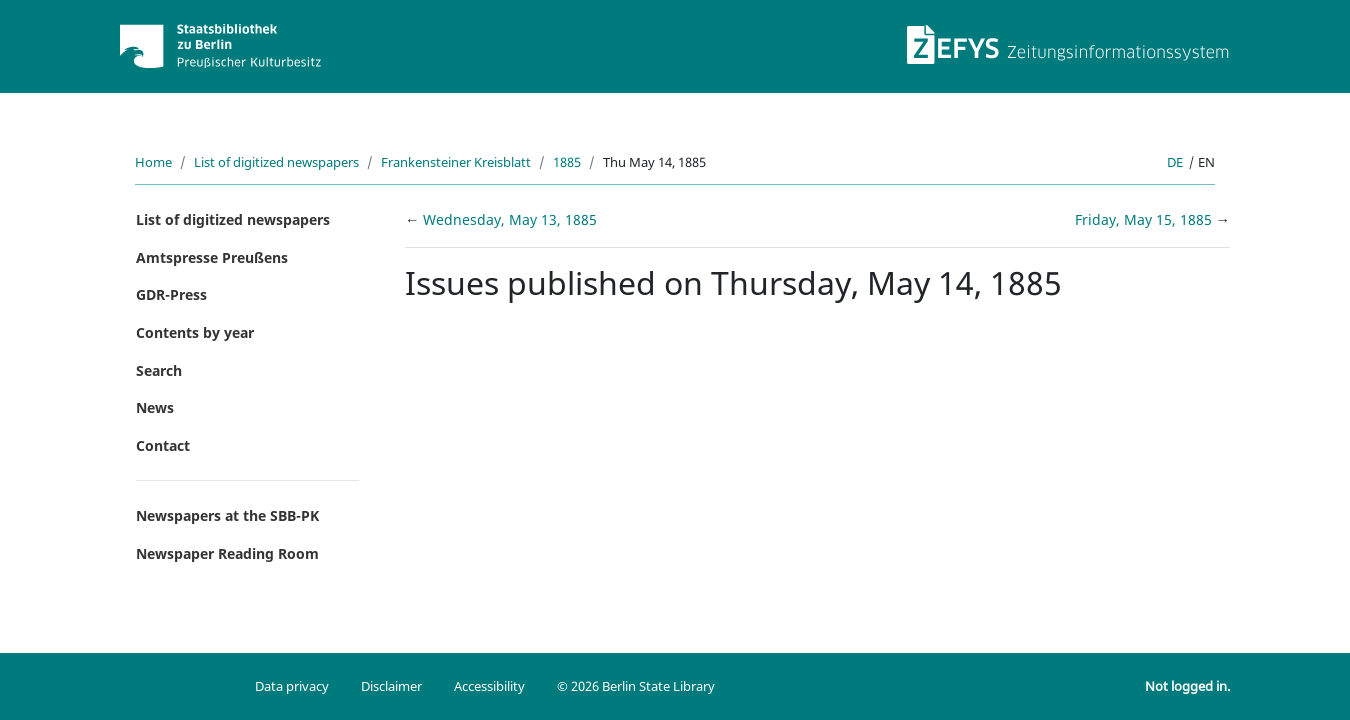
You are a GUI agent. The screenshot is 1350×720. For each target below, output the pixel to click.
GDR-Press (171, 294)
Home (153, 162)
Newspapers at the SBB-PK (227, 515)
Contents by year (195, 332)
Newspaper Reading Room (227, 553)
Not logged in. (1187, 686)
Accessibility (489, 686)
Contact (163, 445)
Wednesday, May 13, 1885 (510, 219)
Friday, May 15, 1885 (1145, 219)
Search (159, 370)
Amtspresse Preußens (212, 257)
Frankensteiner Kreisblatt (456, 162)
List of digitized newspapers (276, 162)
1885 (567, 162)
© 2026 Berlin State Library (636, 686)
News (155, 407)
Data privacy (292, 686)
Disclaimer (391, 686)
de (1175, 162)
